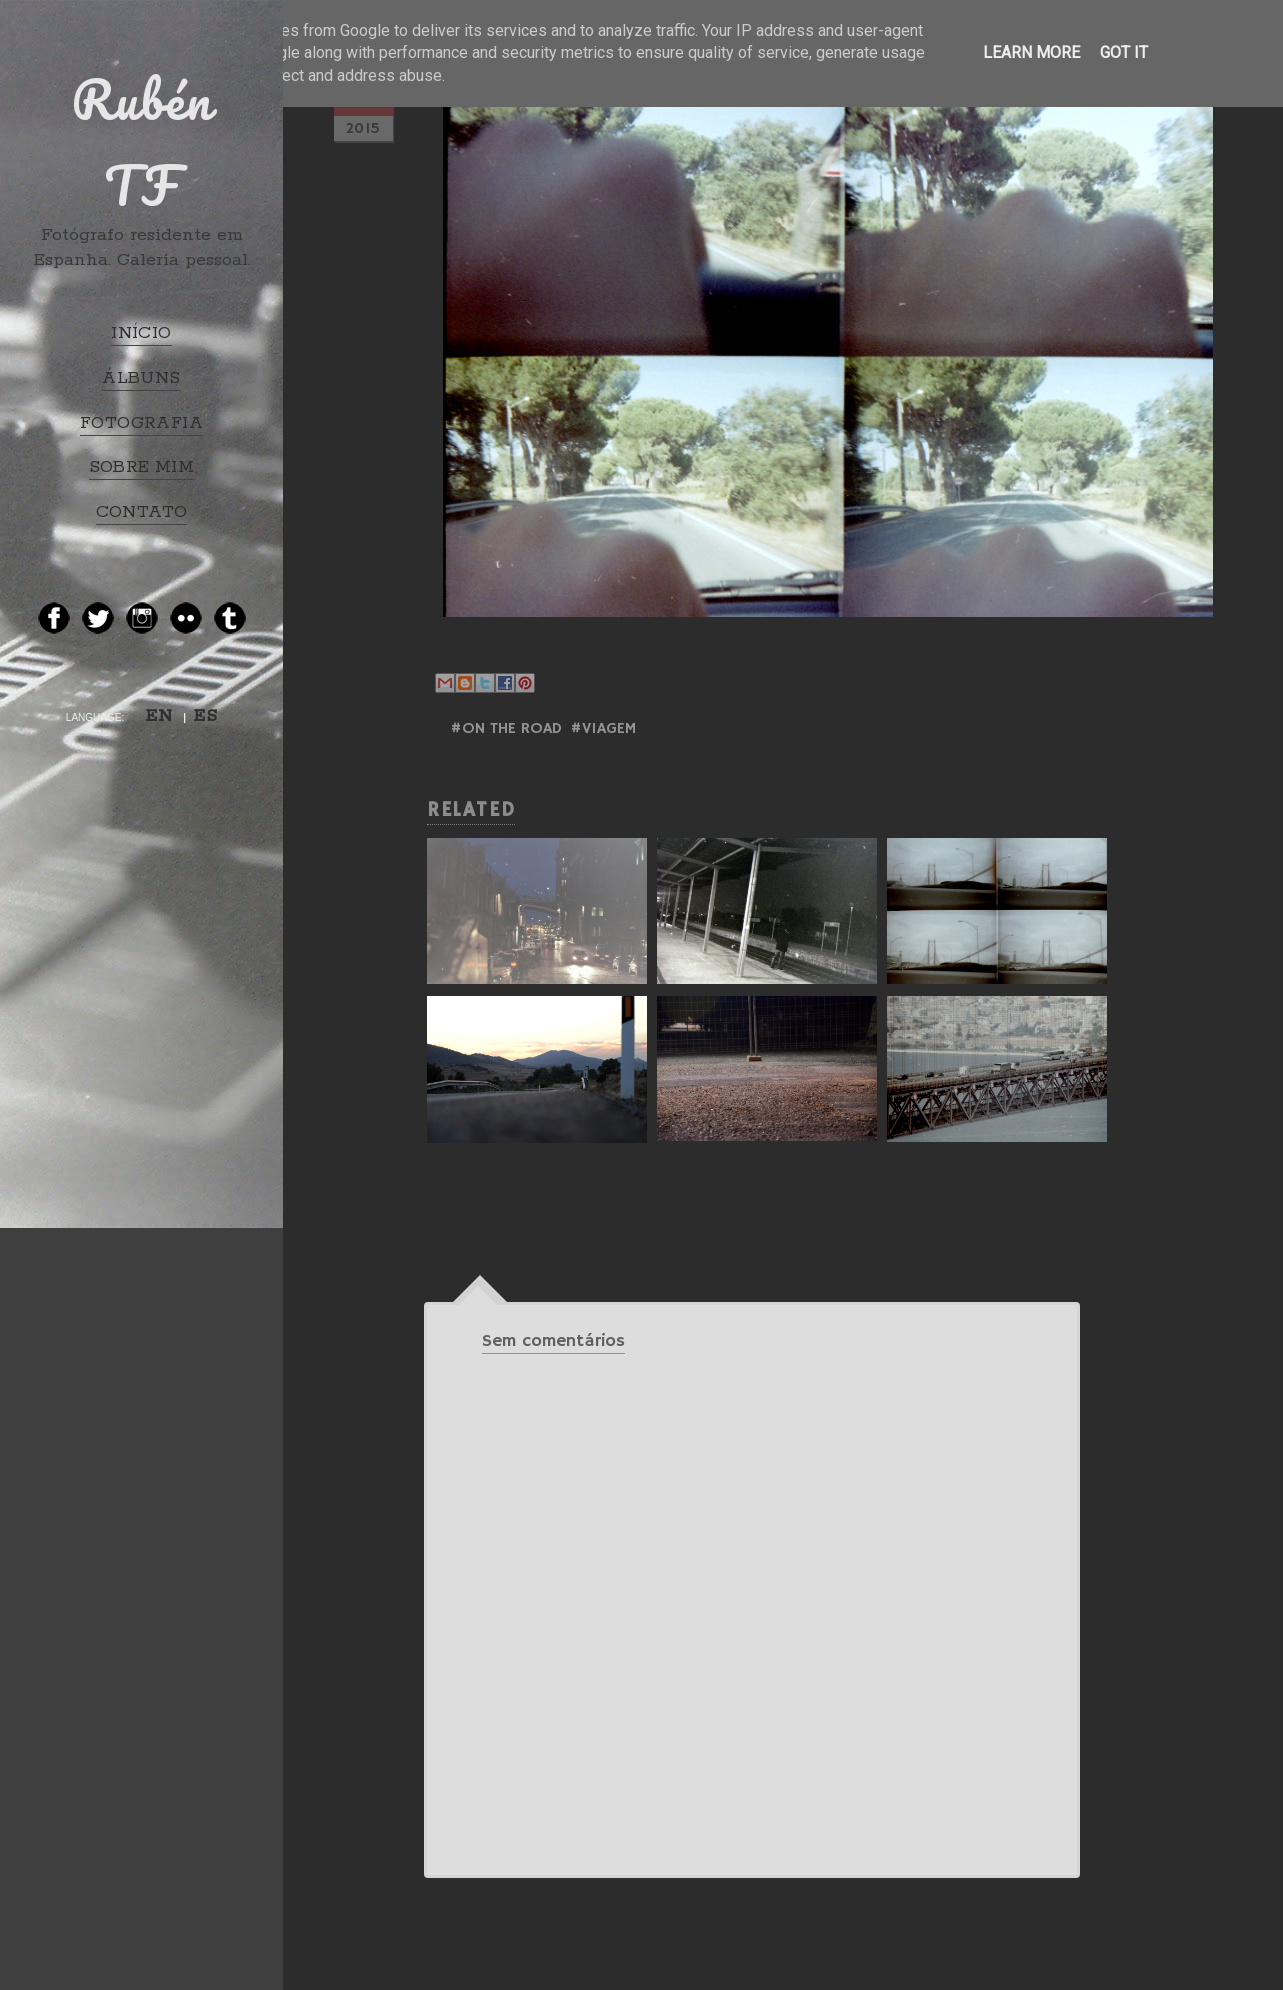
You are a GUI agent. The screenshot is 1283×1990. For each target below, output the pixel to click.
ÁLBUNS (141, 378)
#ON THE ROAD (506, 729)
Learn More (1031, 52)
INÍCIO (141, 333)
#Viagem (603, 729)
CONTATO (142, 512)
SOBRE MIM (142, 467)
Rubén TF (142, 142)
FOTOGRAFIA (141, 423)
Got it (1124, 52)
